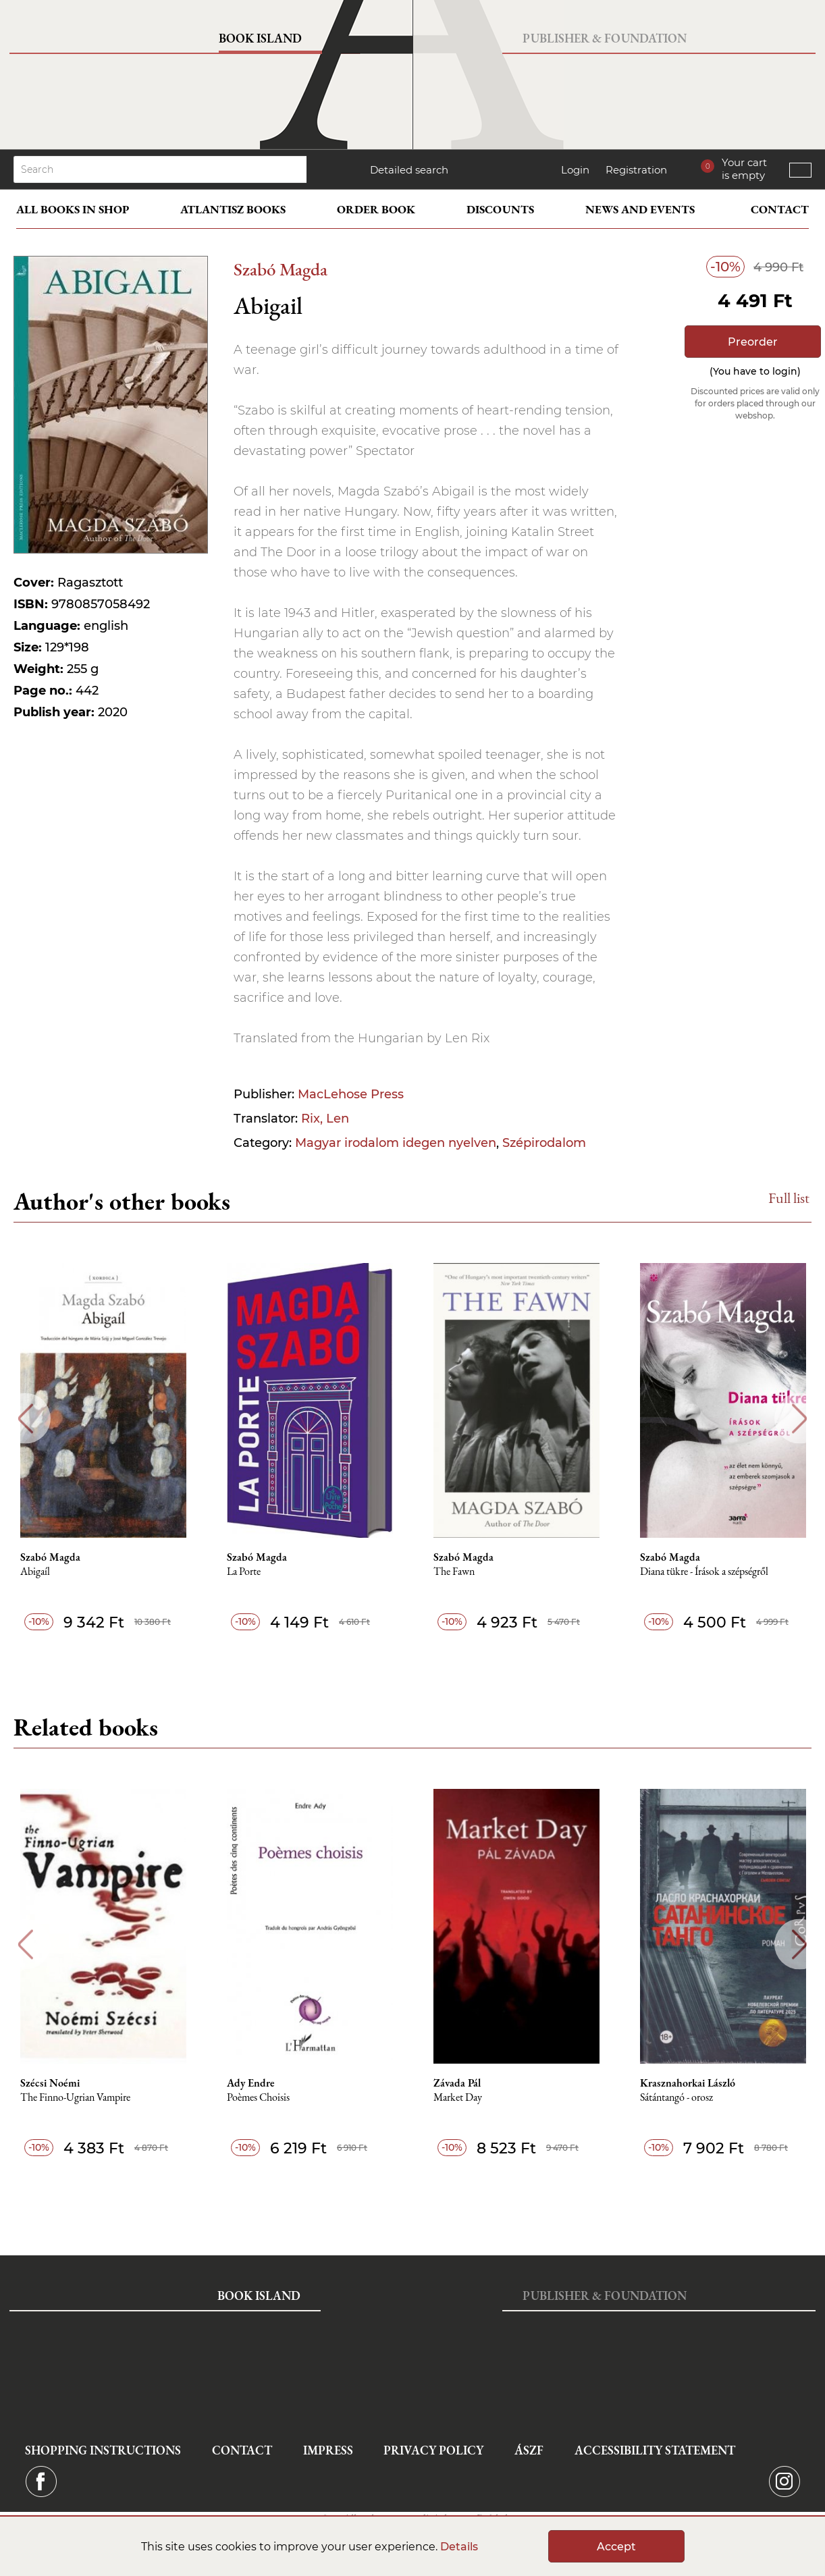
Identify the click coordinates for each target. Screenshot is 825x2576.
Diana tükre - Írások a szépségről (704, 1571)
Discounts (500, 209)
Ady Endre (251, 2083)
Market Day (457, 2097)
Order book (376, 209)
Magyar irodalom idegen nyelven (395, 1142)
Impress (328, 2450)
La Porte (244, 1571)
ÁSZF (528, 2450)
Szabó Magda (280, 269)
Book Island (260, 38)
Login (575, 169)
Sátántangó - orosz (676, 2097)
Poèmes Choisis (258, 2097)
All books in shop (72, 209)
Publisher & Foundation (605, 38)
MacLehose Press (351, 1094)
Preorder (753, 342)
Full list (788, 1198)
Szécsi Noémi (50, 2083)
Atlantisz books (233, 209)
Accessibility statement (655, 2450)
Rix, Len (325, 1118)
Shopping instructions (103, 2450)
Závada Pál (457, 2083)
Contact (780, 209)
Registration (636, 169)
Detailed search (409, 169)
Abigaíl (35, 1571)
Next (799, 1418)
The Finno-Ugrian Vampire (75, 2097)
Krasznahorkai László (687, 2083)
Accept (616, 2546)
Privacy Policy (433, 2450)
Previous (25, 1418)
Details (459, 2546)
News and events (640, 209)
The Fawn (454, 1571)
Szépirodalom (544, 1142)
